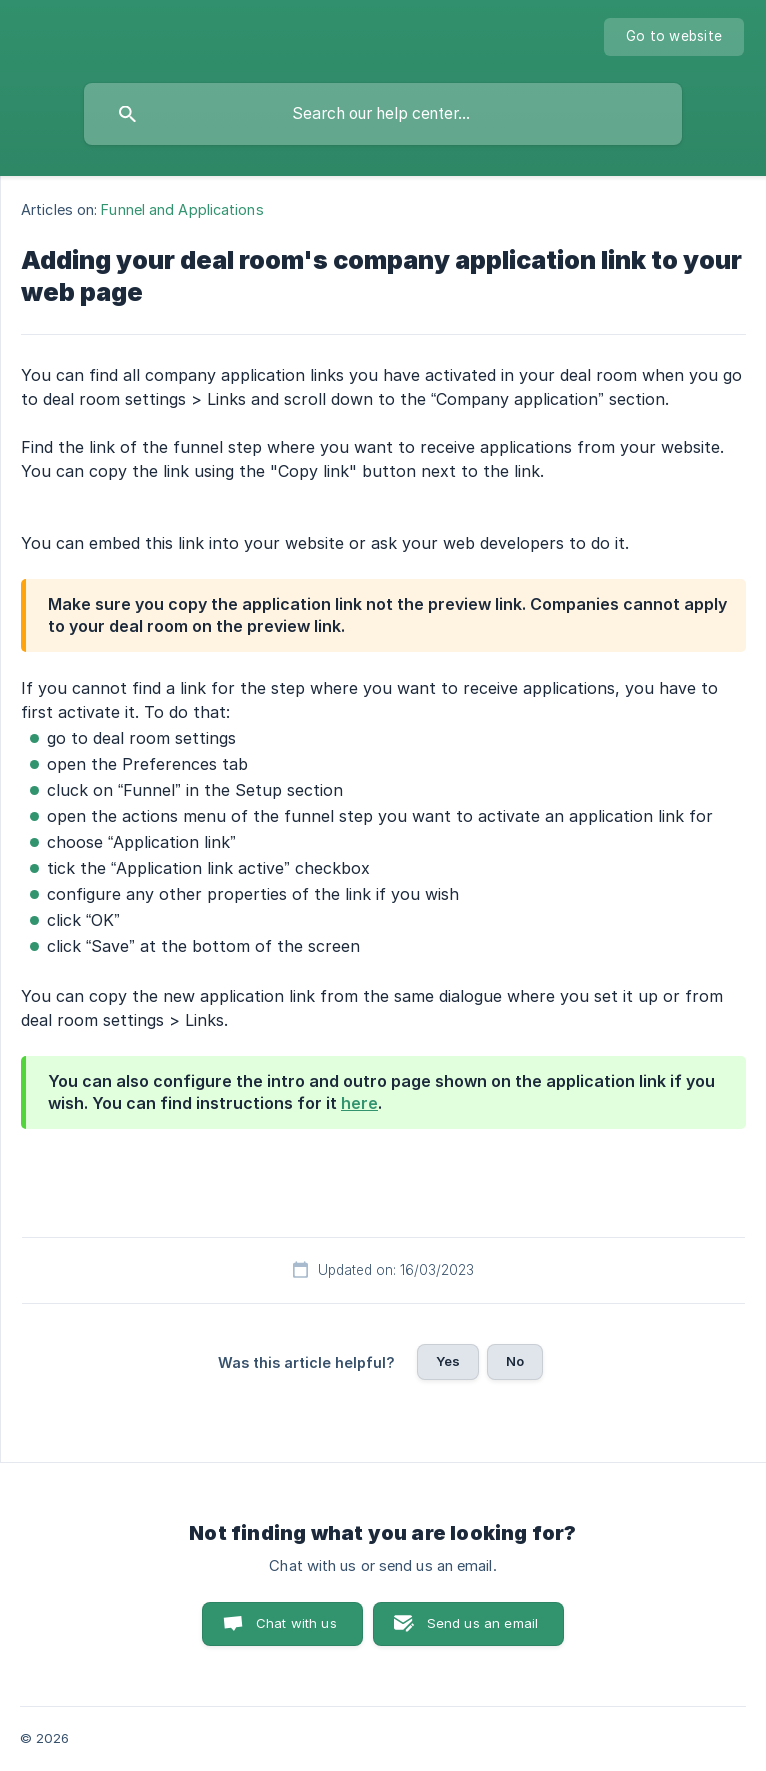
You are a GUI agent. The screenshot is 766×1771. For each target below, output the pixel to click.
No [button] (515, 1361)
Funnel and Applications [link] (182, 209)
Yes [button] (448, 1361)
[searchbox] (383, 114)
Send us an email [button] (482, 1623)
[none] (674, 37)
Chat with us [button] (296, 1623)
